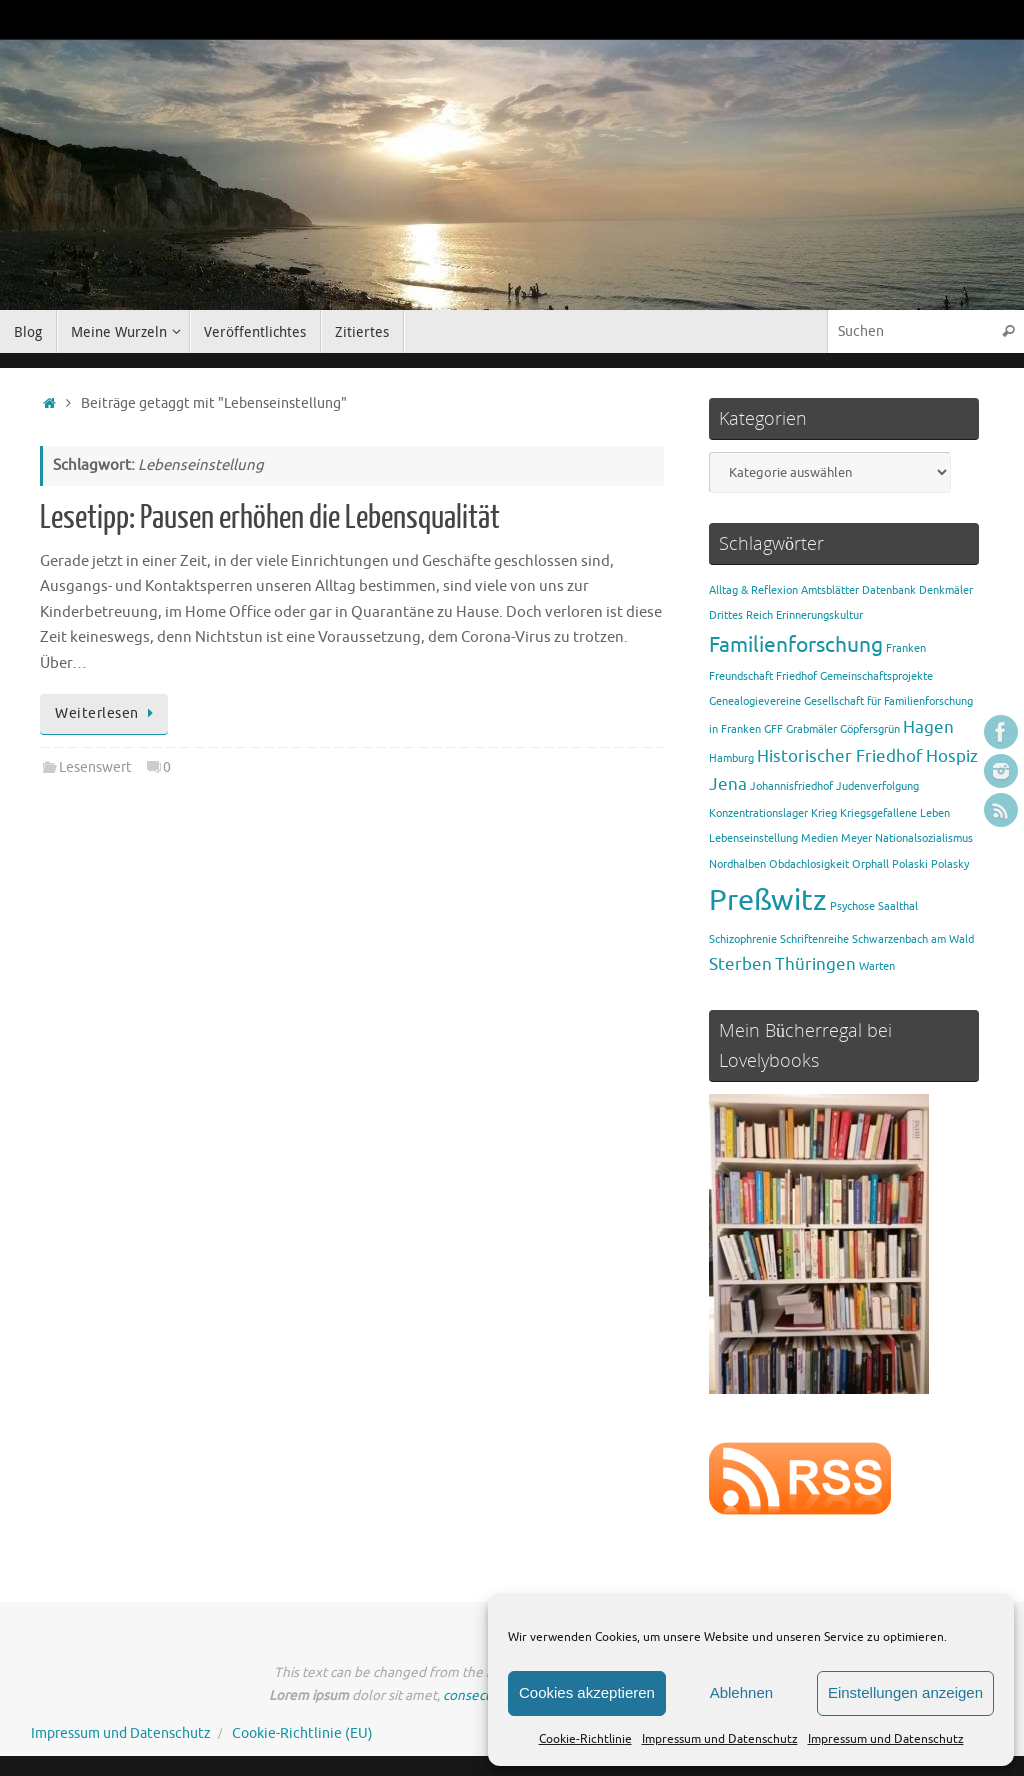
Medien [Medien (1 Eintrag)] (819, 838)
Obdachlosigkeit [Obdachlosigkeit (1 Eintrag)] (809, 864)
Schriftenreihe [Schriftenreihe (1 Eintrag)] (814, 939)
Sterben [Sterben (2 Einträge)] (740, 964)
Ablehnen (741, 1692)
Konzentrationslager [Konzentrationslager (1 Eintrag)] (758, 813)
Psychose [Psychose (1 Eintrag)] (852, 906)
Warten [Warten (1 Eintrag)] (877, 966)
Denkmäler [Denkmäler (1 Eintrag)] (946, 590)
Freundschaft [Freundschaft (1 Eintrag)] (741, 676)
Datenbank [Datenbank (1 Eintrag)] (889, 590)
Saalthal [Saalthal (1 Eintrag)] (898, 906)
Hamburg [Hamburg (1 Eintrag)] (731, 758)
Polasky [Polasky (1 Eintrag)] (950, 864)
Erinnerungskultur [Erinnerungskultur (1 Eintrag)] (819, 615)
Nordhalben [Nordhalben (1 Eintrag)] (737, 864)
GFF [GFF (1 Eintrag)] (773, 729)
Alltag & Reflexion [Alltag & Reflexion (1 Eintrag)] (753, 590)
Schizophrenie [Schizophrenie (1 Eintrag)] (743, 939)
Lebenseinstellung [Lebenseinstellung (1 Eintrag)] (753, 838)
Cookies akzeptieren (587, 1692)
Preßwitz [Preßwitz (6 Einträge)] (768, 900)
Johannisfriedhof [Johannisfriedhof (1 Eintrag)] (791, 786)
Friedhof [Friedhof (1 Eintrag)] (796, 676)
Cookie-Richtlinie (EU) (302, 1733)
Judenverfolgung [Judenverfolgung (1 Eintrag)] (877, 786)
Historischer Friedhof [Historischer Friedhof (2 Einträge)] (840, 756)
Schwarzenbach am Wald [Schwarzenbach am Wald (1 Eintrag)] (913, 939)
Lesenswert (95, 767)
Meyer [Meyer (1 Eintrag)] (856, 838)
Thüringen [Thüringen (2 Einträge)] (815, 964)
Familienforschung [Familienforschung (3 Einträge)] (796, 645)
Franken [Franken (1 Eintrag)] (906, 648)
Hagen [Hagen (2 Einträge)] (928, 727)
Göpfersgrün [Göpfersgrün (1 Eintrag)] (870, 729)
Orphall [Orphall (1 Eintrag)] (870, 864)
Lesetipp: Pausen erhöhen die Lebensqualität (270, 518)
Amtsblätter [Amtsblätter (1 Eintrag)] (830, 590)
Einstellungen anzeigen (905, 1692)
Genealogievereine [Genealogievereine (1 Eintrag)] (755, 701)
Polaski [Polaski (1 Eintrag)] (910, 864)
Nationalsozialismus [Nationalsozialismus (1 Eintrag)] (924, 838)
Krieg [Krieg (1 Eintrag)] (824, 813)
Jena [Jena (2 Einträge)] (728, 784)
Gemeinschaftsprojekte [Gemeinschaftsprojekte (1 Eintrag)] (876, 676)
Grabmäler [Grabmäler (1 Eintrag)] (811, 729)
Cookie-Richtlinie (585, 1739)
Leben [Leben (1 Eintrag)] (935, 813)
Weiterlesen (107, 713)
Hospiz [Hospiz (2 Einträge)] (952, 756)
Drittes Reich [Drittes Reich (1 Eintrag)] (741, 615)
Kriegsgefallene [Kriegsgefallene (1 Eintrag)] (878, 813)
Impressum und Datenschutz (720, 1739)
